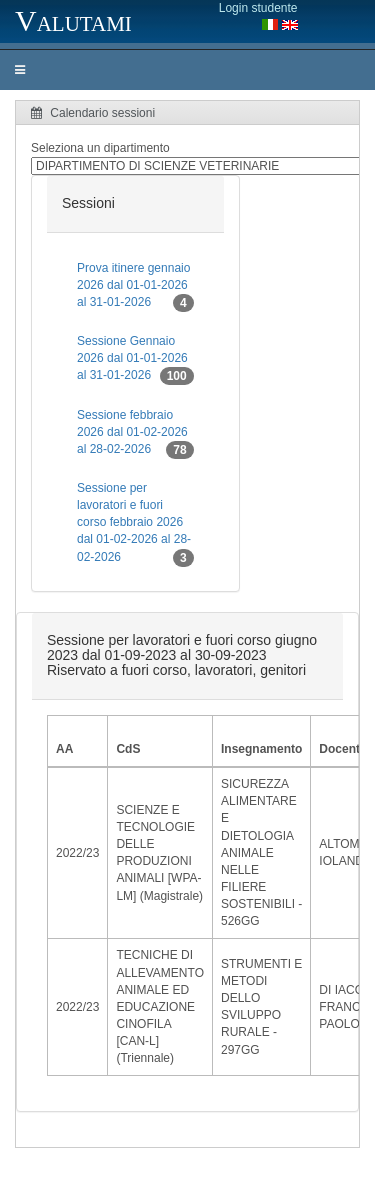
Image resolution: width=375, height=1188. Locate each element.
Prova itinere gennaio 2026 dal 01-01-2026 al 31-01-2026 (135, 286)
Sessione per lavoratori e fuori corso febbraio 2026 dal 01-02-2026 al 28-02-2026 (135, 524)
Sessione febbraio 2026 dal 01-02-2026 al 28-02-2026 (135, 433)
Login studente (258, 8)
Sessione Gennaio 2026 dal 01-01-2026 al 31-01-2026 (135, 359)
